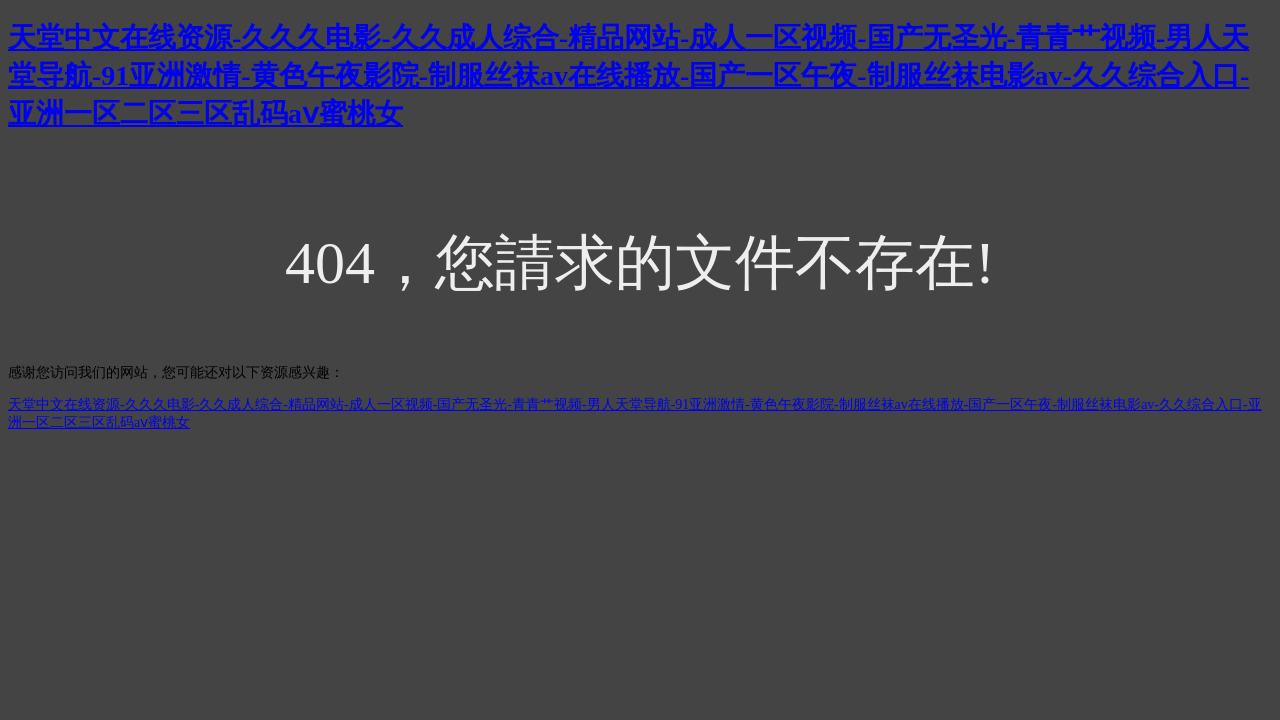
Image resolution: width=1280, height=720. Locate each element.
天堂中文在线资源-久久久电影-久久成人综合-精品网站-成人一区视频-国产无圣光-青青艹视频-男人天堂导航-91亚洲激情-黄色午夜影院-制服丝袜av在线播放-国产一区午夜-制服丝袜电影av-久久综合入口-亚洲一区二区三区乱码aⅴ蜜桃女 (628, 75)
